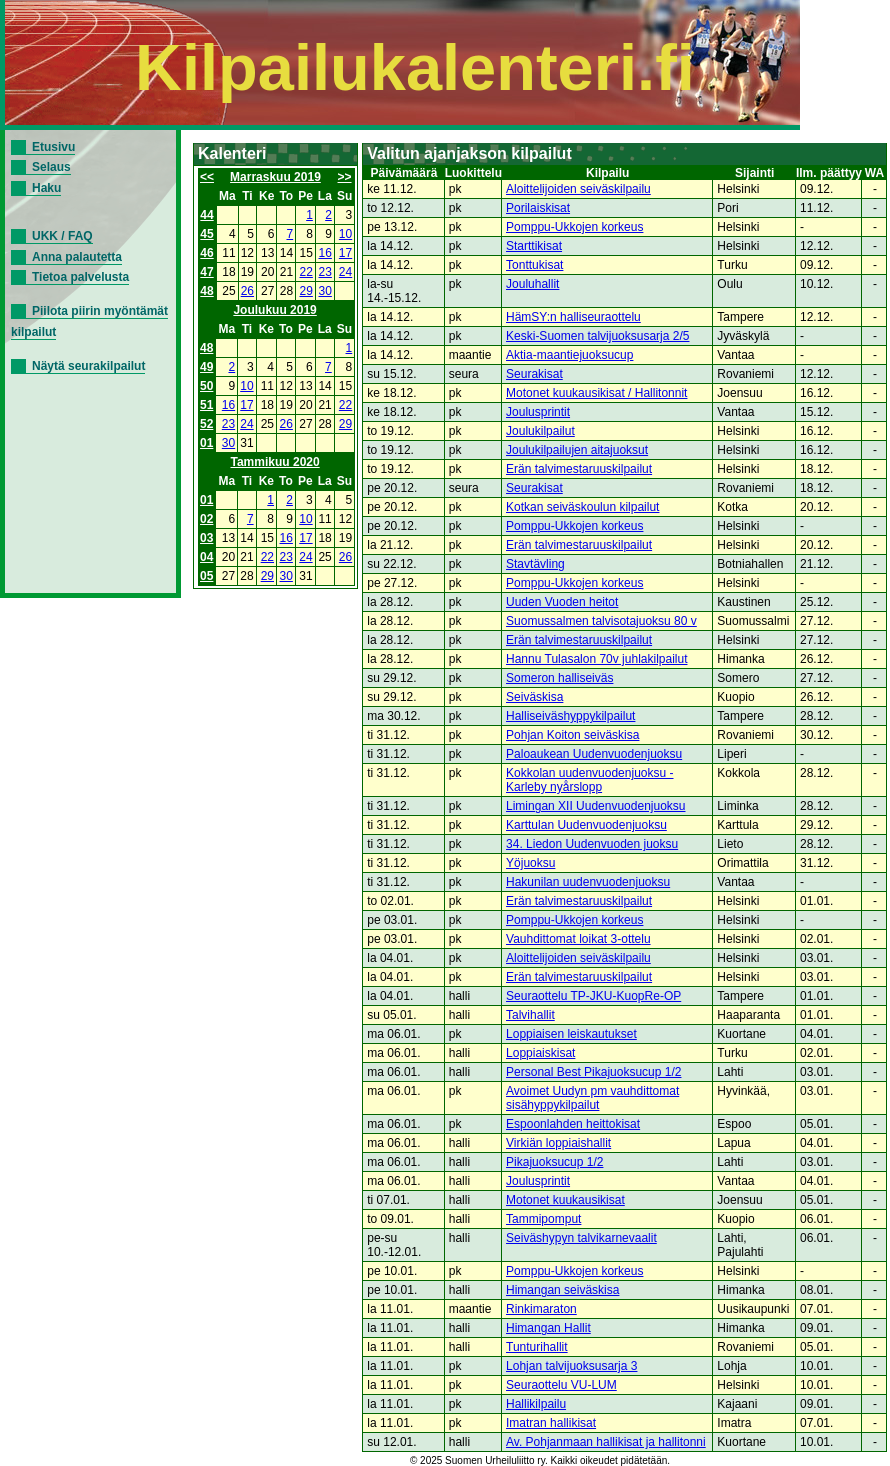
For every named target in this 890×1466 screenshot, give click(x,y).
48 (206, 291)
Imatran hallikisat (551, 1423)
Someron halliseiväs (559, 678)
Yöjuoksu (530, 863)
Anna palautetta (77, 257)
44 (206, 215)
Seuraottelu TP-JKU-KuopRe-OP (593, 996)
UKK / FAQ (62, 236)
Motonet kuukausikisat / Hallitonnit (596, 393)
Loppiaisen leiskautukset (571, 1034)
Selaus (51, 167)
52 (206, 424)
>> (345, 177)
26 (247, 291)
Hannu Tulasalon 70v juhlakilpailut (596, 659)
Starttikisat (534, 246)
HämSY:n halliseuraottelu (573, 317)
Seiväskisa (534, 697)
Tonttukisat (534, 265)
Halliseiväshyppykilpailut (570, 716)
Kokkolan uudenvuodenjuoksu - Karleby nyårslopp (589, 780)
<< (207, 177)
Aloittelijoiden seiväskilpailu (578, 189)
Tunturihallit (537, 1347)
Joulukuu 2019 (274, 310)
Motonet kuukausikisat (565, 1200)
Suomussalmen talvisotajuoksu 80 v (601, 621)
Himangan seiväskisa (562, 1290)
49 (206, 367)
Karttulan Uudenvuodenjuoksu (586, 825)
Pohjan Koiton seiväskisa (572, 735)
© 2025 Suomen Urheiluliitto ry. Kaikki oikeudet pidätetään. (540, 1460)
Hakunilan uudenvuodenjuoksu (588, 882)
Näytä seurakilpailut (88, 366)
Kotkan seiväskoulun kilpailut (582, 507)
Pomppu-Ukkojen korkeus (574, 227)
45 (206, 234)
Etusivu (53, 147)
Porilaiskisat (538, 208)
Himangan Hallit (548, 1328)
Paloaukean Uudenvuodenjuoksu (594, 754)
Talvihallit (530, 1015)
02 (206, 519)
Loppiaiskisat (540, 1053)
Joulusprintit (538, 412)
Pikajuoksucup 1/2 (554, 1162)
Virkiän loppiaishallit (558, 1143)
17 (345, 253)
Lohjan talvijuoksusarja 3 (571, 1366)
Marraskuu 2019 (275, 177)
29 (306, 291)
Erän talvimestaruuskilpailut (579, 469)
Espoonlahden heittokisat (573, 1124)
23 (325, 272)
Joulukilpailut (540, 431)
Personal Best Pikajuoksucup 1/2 (593, 1072)
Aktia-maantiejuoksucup (569, 355)
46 (206, 253)
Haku (46, 188)
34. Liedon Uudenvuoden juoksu (592, 844)
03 (206, 538)
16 (325, 253)
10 (345, 234)
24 (345, 272)
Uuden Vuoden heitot (562, 602)
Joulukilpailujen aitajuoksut (577, 450)
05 (206, 576)
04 (206, 557)
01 (206, 443)
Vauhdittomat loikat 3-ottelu (578, 939)
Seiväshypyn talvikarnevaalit (581, 1238)
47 (206, 272)
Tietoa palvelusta (80, 277)
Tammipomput (543, 1219)
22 (306, 272)
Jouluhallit (532, 284)
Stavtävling (535, 564)
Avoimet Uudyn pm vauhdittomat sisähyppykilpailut (592, 1098)
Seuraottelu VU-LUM (561, 1385)
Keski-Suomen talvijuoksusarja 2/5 (597, 336)
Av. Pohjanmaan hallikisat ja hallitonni (606, 1442)
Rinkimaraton (541, 1309)
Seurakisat (534, 374)
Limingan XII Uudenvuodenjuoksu (595, 806)
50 (206, 386)
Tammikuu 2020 (275, 462)
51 (206, 405)
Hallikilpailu (536, 1404)
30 (325, 291)
